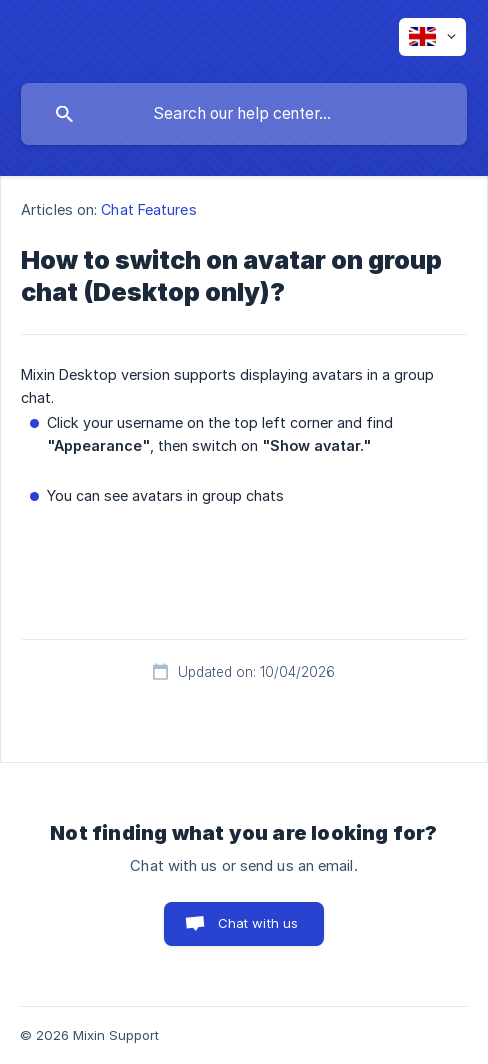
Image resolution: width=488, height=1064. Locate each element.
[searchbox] (244, 114)
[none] (432, 37)
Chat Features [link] (148, 209)
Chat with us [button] (258, 923)
